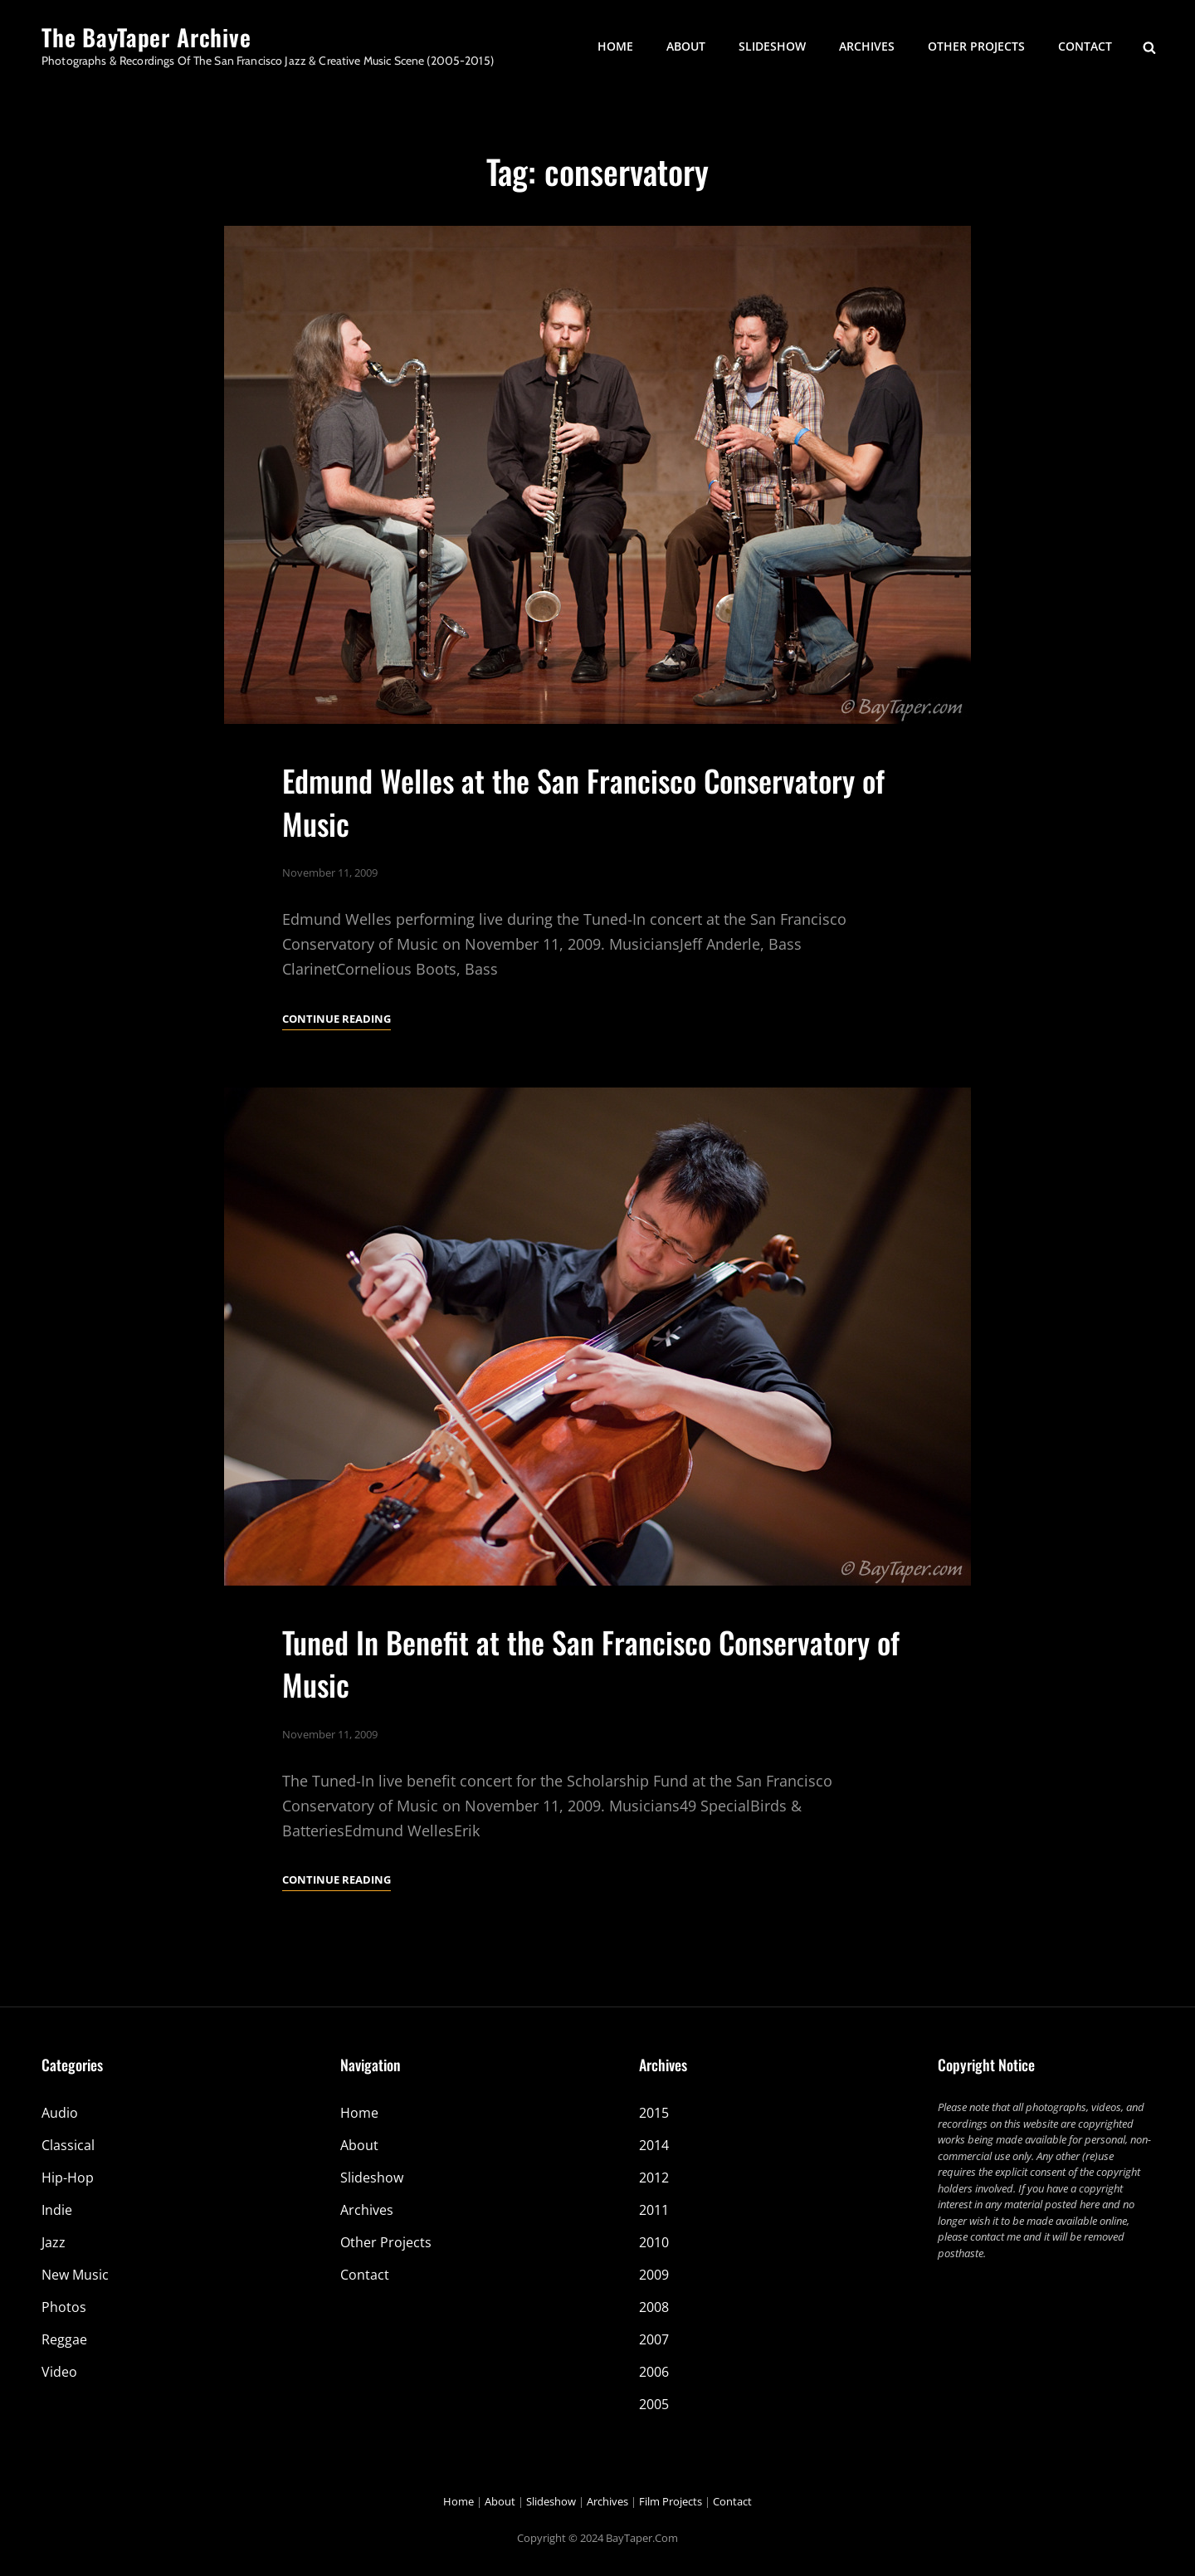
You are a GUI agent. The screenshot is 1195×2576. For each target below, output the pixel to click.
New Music (75, 2275)
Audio (59, 2113)
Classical (68, 2145)
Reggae (64, 2339)
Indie (56, 2210)
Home (615, 46)
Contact (1085, 46)
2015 (654, 2113)
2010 (654, 2242)
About (685, 46)
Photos (63, 2307)
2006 (654, 2372)
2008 (654, 2307)
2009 (654, 2275)
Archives (867, 46)
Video (59, 2372)
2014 (654, 2145)
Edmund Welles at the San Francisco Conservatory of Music (583, 801)
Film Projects (670, 2501)
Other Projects (976, 46)
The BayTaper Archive (146, 37)
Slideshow (772, 46)
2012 (654, 2177)
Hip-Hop (67, 2177)
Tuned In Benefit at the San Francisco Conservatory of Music (591, 1690)
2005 (654, 2404)
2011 (654, 2210)
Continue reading (336, 1018)
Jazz (53, 2242)
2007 (654, 2339)
